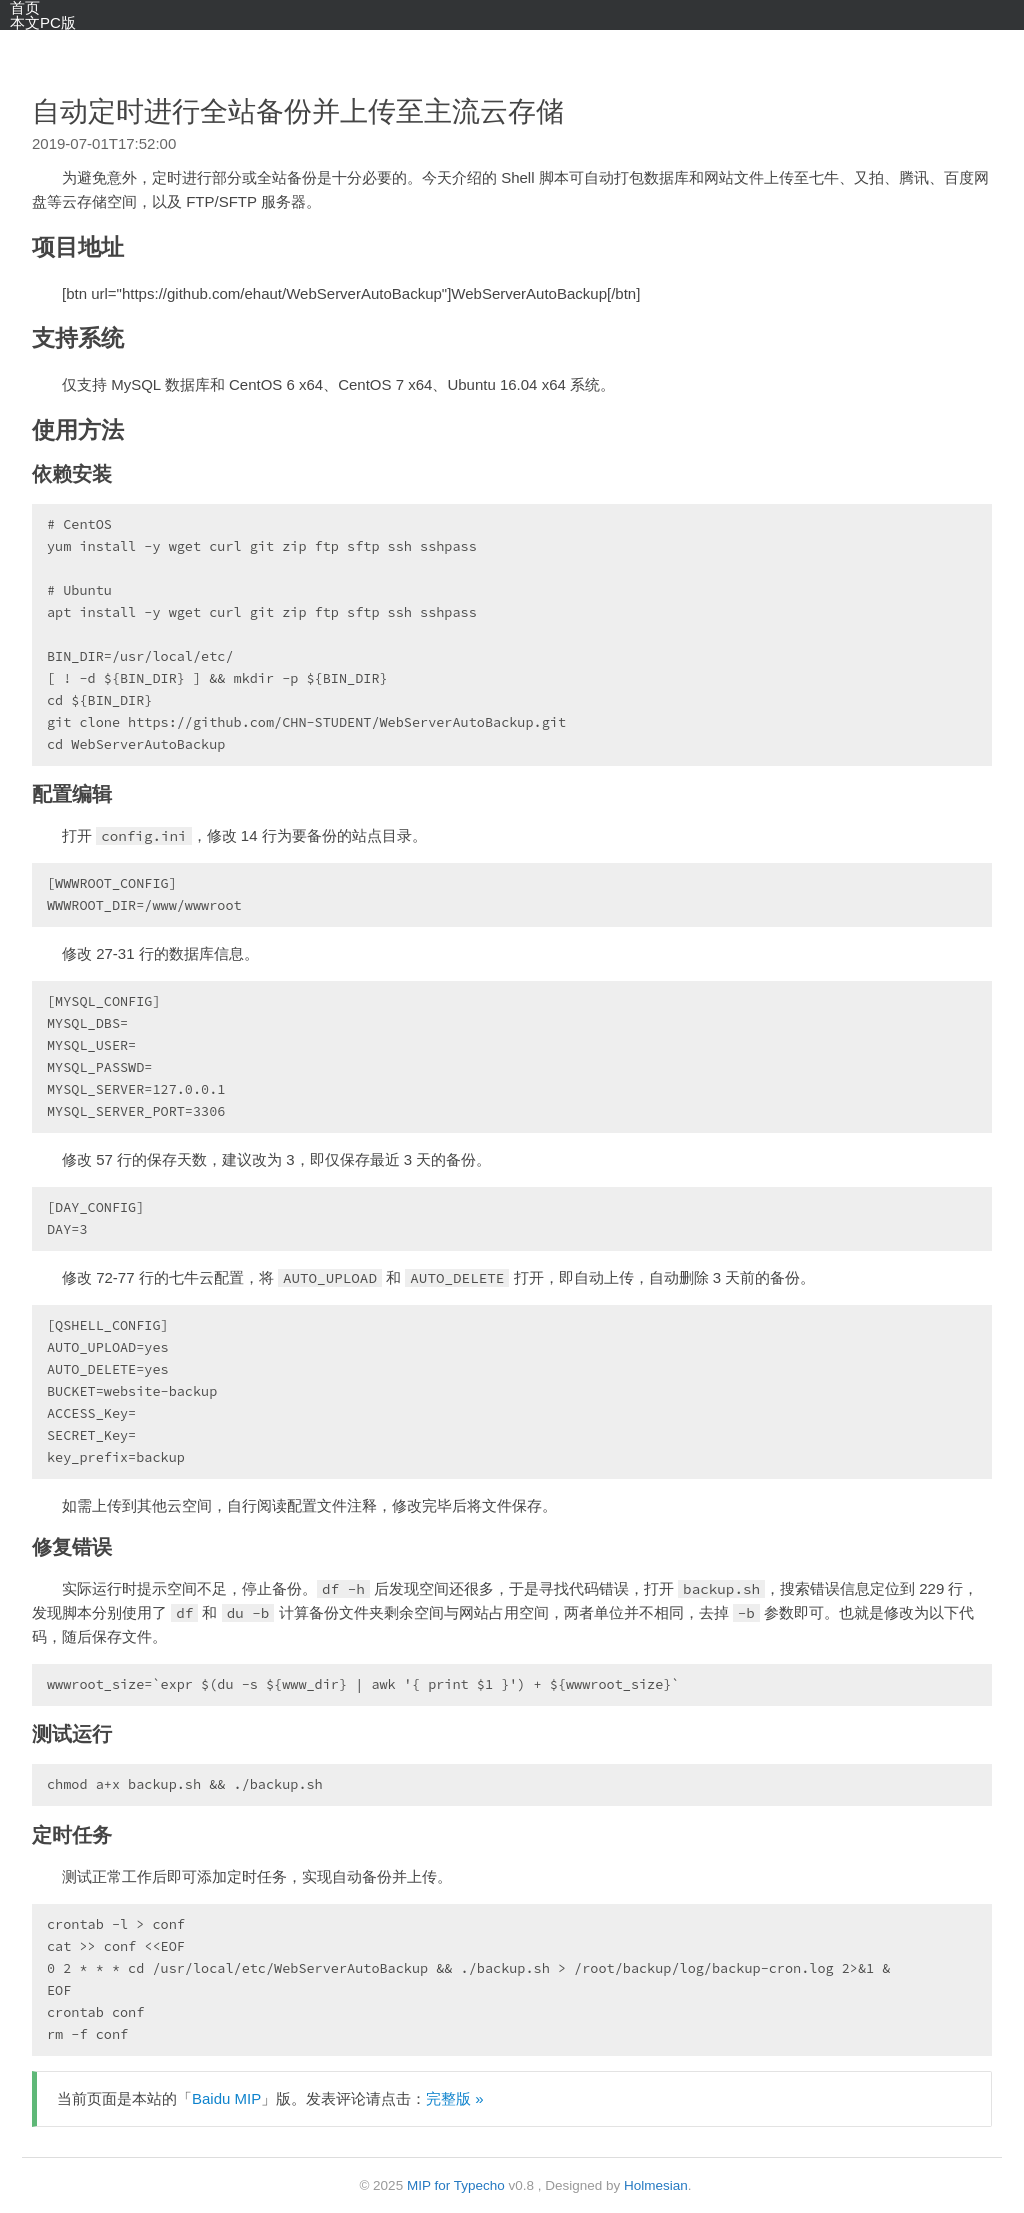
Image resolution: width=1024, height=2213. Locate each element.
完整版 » (455, 2098)
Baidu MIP (226, 2098)
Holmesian (656, 2185)
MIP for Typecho (456, 2185)
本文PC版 (43, 22)
